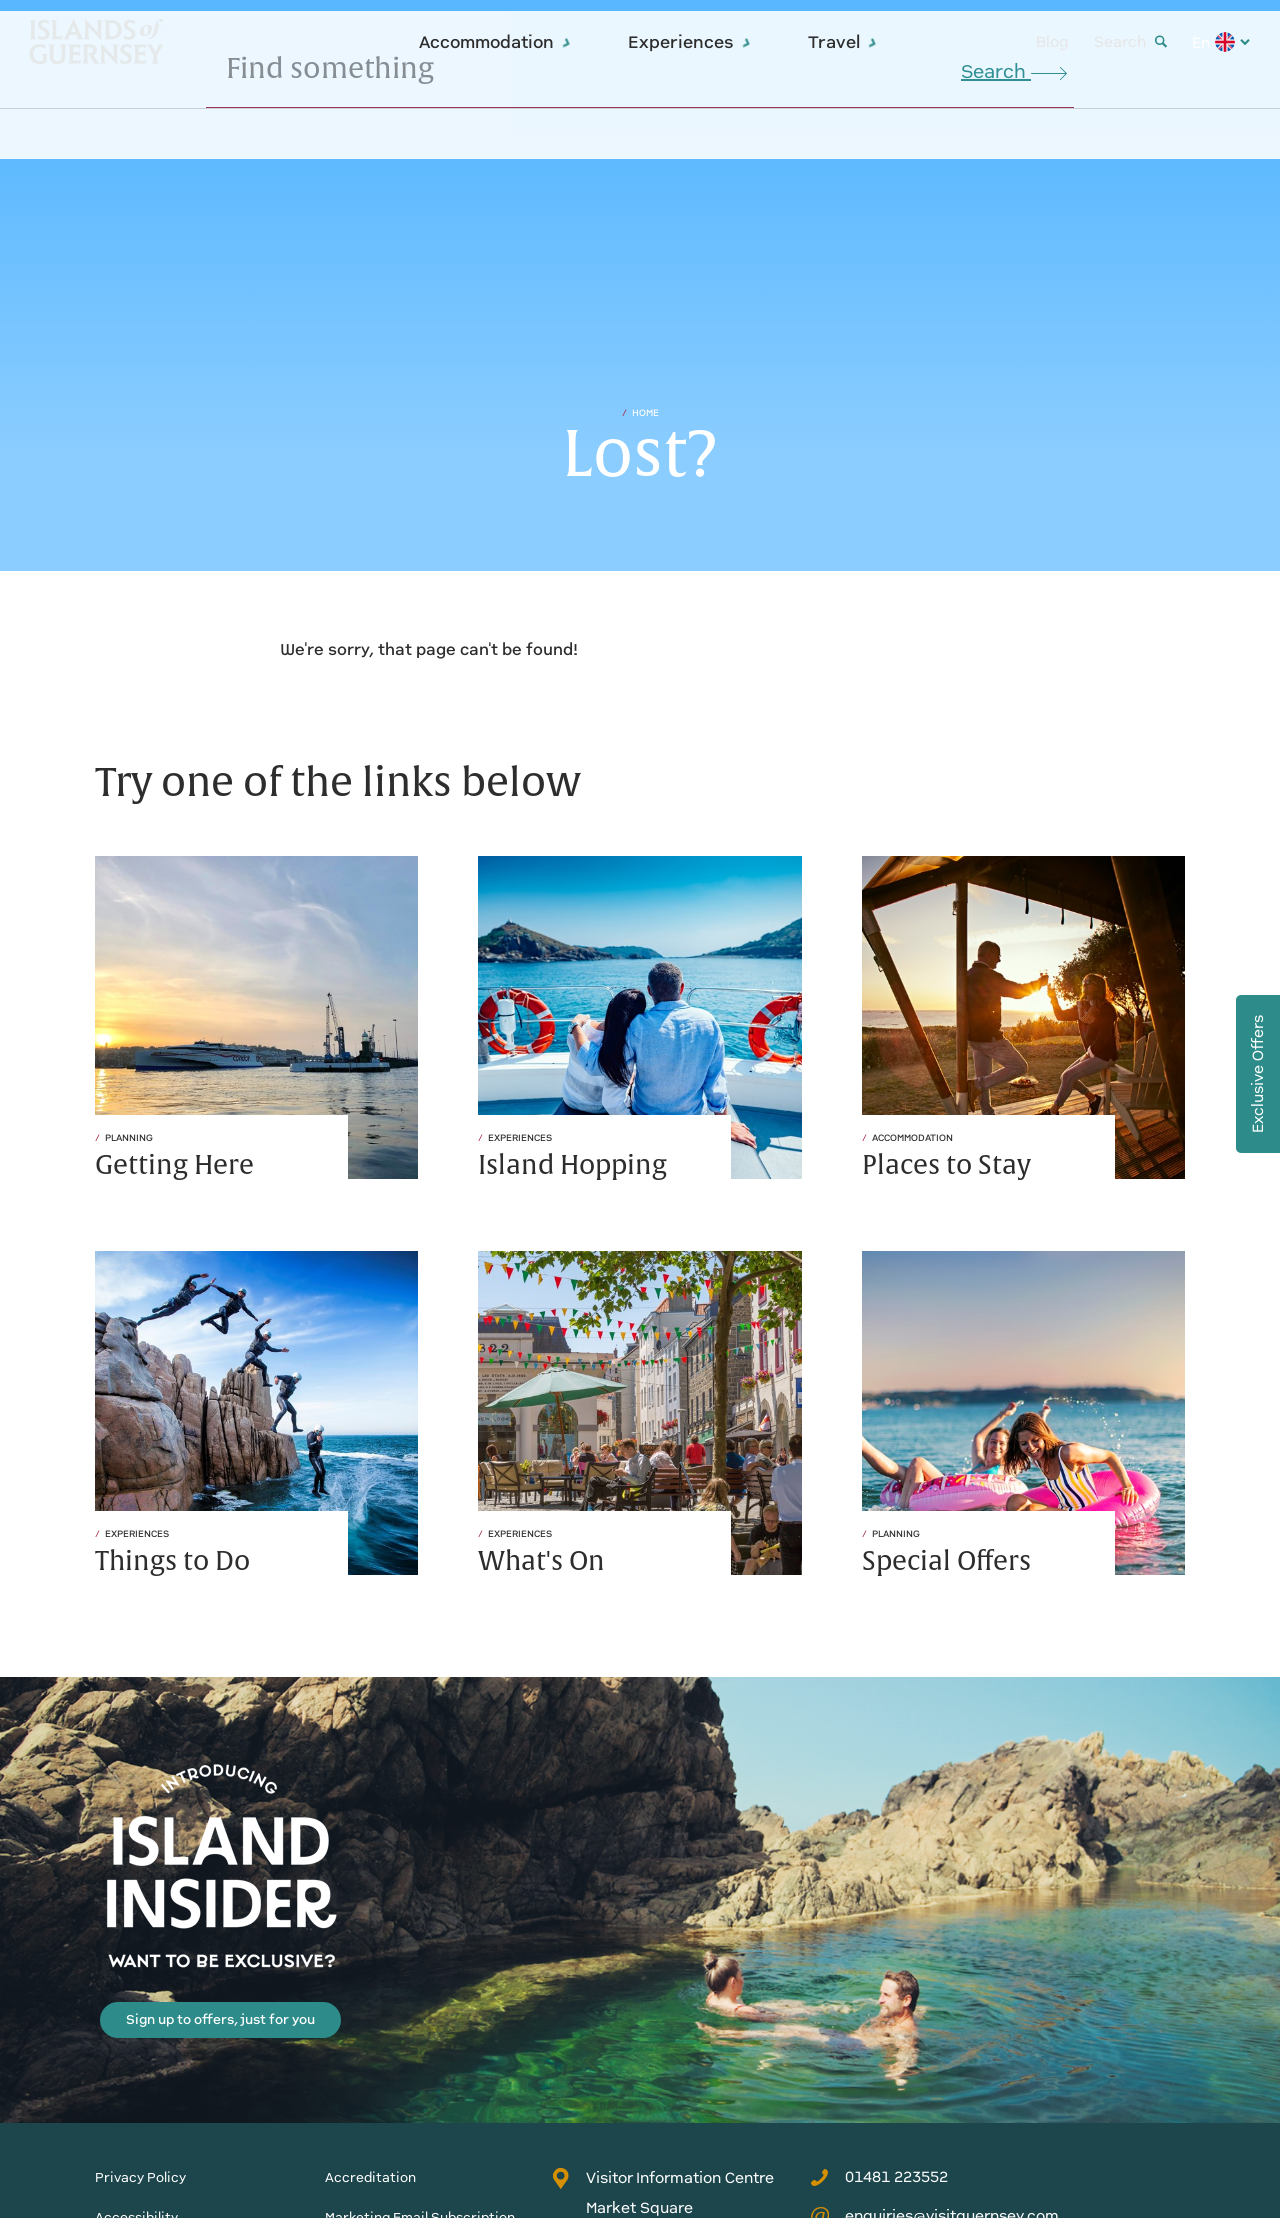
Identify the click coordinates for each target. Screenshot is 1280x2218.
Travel (843, 42)
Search (1130, 41)
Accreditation (370, 2177)
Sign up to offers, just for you (220, 2019)
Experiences (690, 42)
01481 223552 (879, 2177)
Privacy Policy (140, 2177)
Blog (1052, 41)
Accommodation (495, 42)
